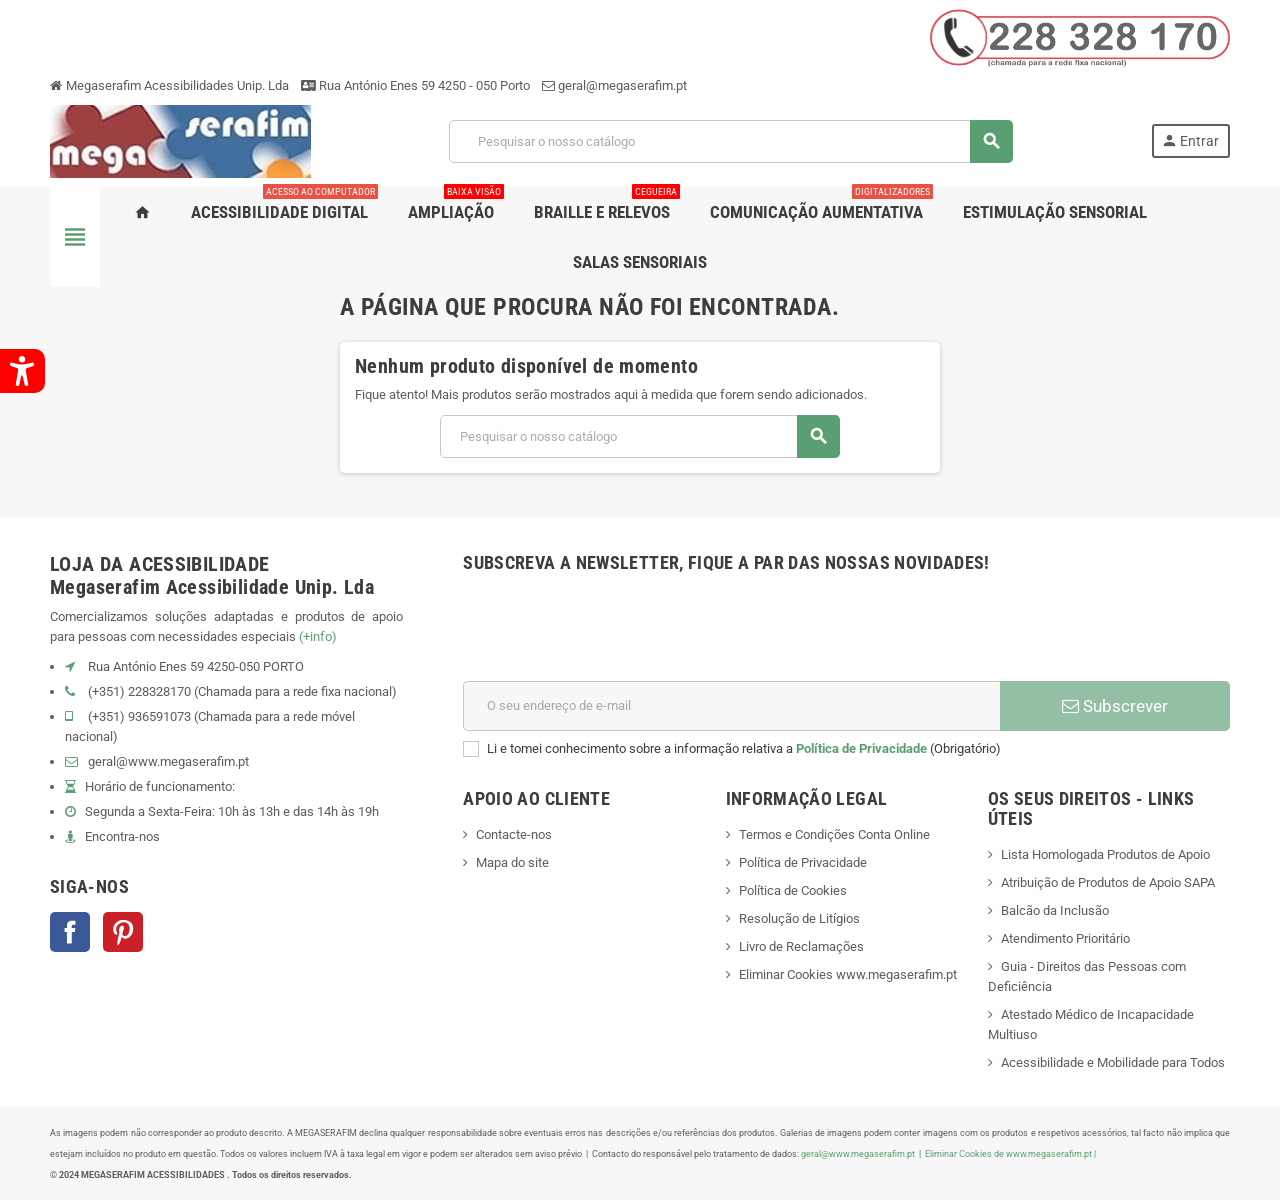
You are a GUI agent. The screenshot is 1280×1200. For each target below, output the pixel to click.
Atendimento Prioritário (1065, 938)
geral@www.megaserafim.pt (168, 761)
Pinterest (123, 932)
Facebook (70, 932)
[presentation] (615, 632)
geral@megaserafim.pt (622, 85)
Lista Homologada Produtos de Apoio (1105, 854)
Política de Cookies (793, 890)
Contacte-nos (514, 834)
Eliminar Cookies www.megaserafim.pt (848, 974)
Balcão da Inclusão (1055, 910)
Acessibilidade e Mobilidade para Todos (1113, 1062)
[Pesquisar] (730, 141)
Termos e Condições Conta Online (834, 834)
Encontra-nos (122, 836)
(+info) (318, 636)
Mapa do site (512, 862)
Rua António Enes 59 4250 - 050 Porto (415, 85)
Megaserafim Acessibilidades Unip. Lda (169, 85)
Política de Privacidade (861, 748)
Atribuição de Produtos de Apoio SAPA (1108, 882)
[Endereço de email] (731, 706)
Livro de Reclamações (801, 946)
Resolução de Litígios (799, 918)
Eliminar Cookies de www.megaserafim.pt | (1010, 1153)
